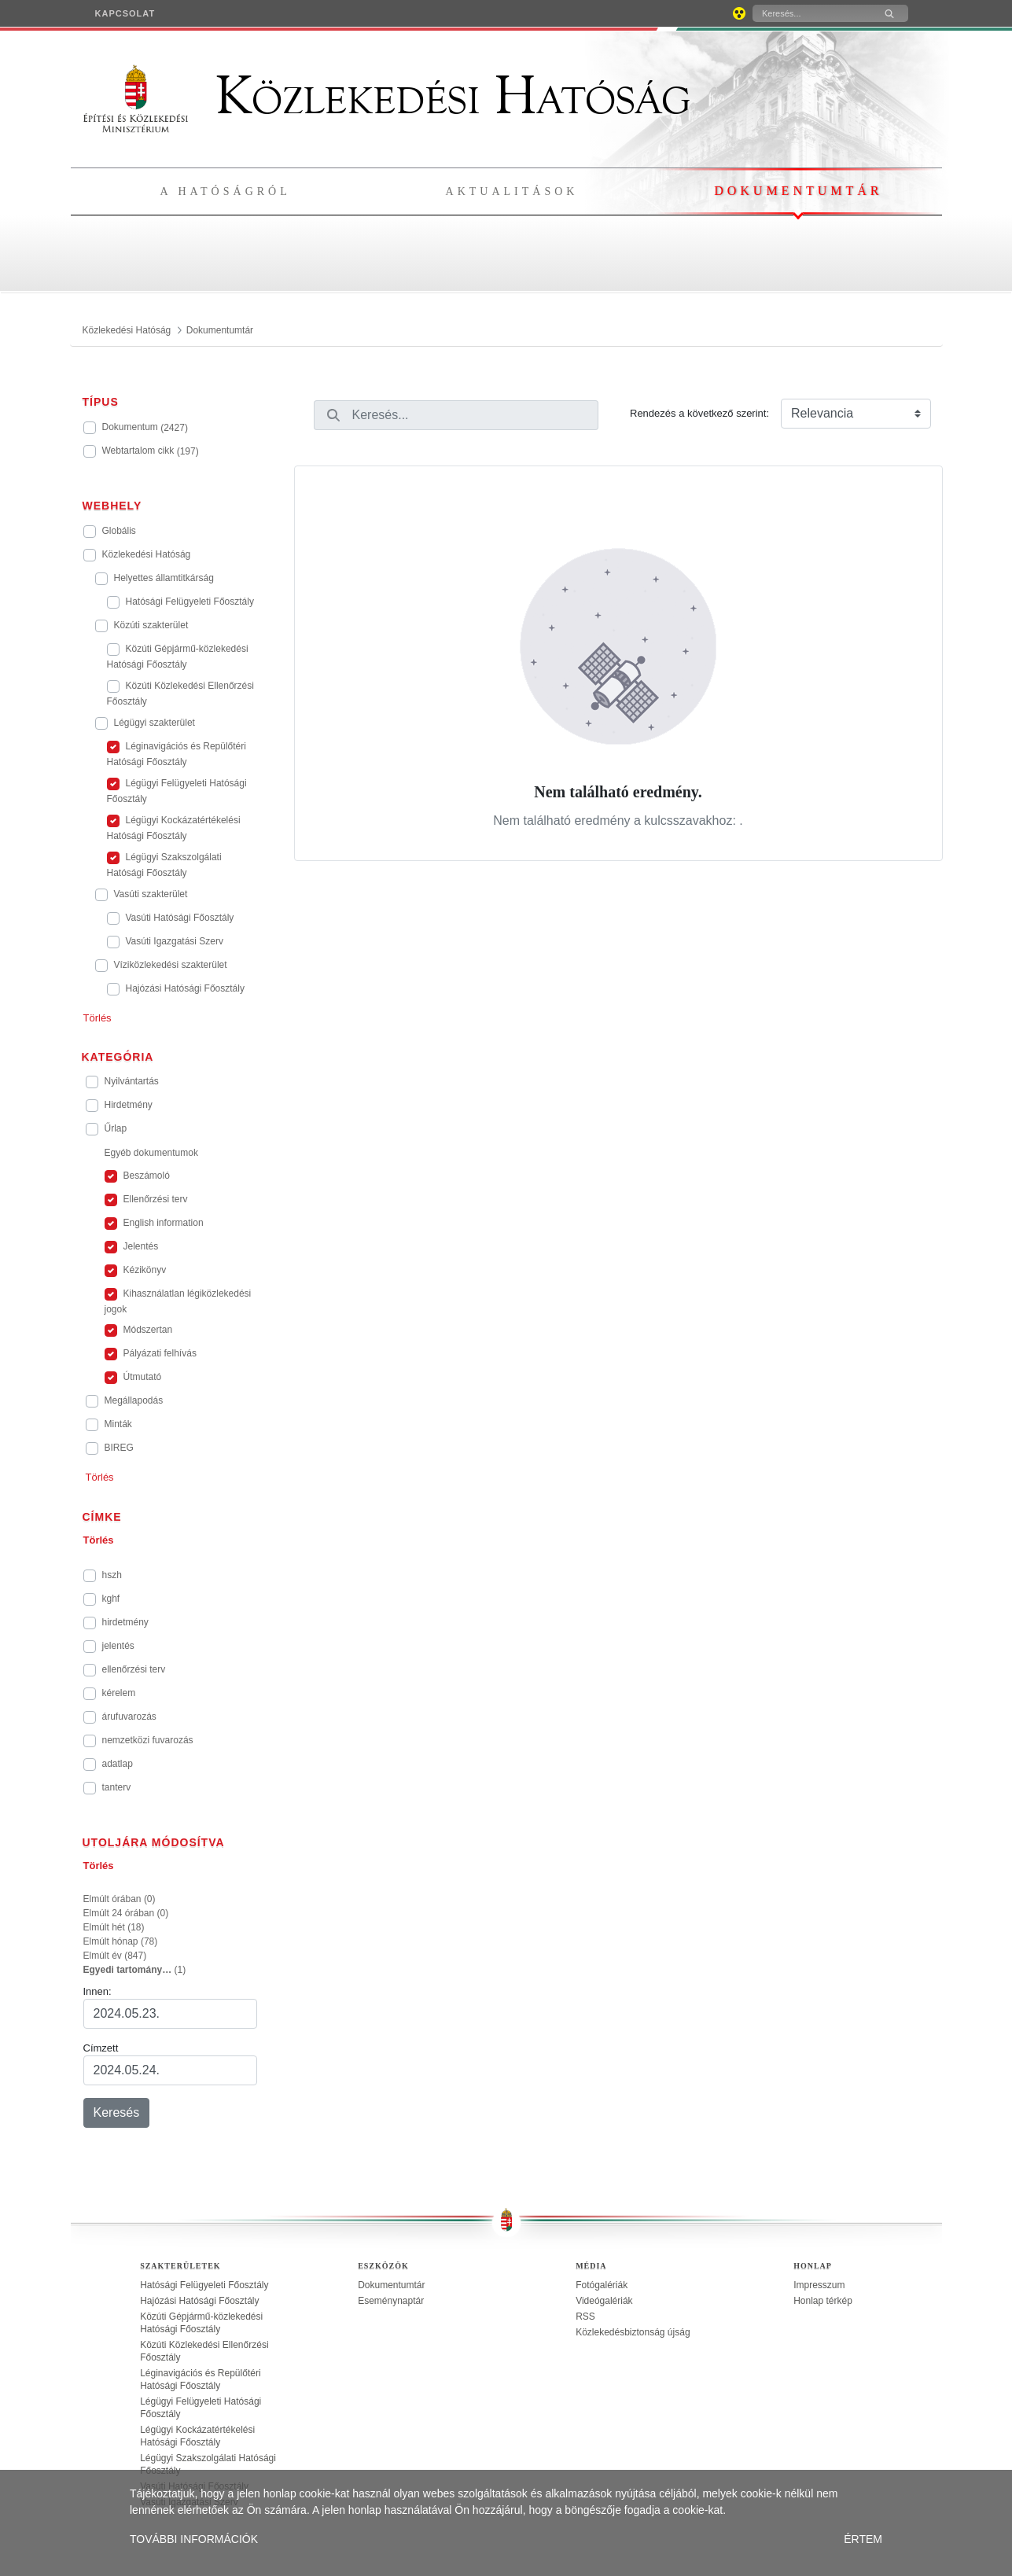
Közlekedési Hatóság (387, 96)
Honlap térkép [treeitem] (822, 2300)
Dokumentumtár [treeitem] (391, 2285)
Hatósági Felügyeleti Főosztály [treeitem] (204, 2285)
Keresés (117, 2112)
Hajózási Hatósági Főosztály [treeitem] (199, 2300)
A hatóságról (225, 191)
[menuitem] (125, 13)
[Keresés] (811, 13)
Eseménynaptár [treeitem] (391, 2300)
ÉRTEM (863, 2539)
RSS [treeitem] (585, 2316)
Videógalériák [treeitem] (604, 2300)
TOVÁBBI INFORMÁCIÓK (194, 2539)
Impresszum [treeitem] (819, 2285)
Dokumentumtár (798, 190)
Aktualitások (512, 191)
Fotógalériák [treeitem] (601, 2285)
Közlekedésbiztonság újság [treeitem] (633, 2332)
